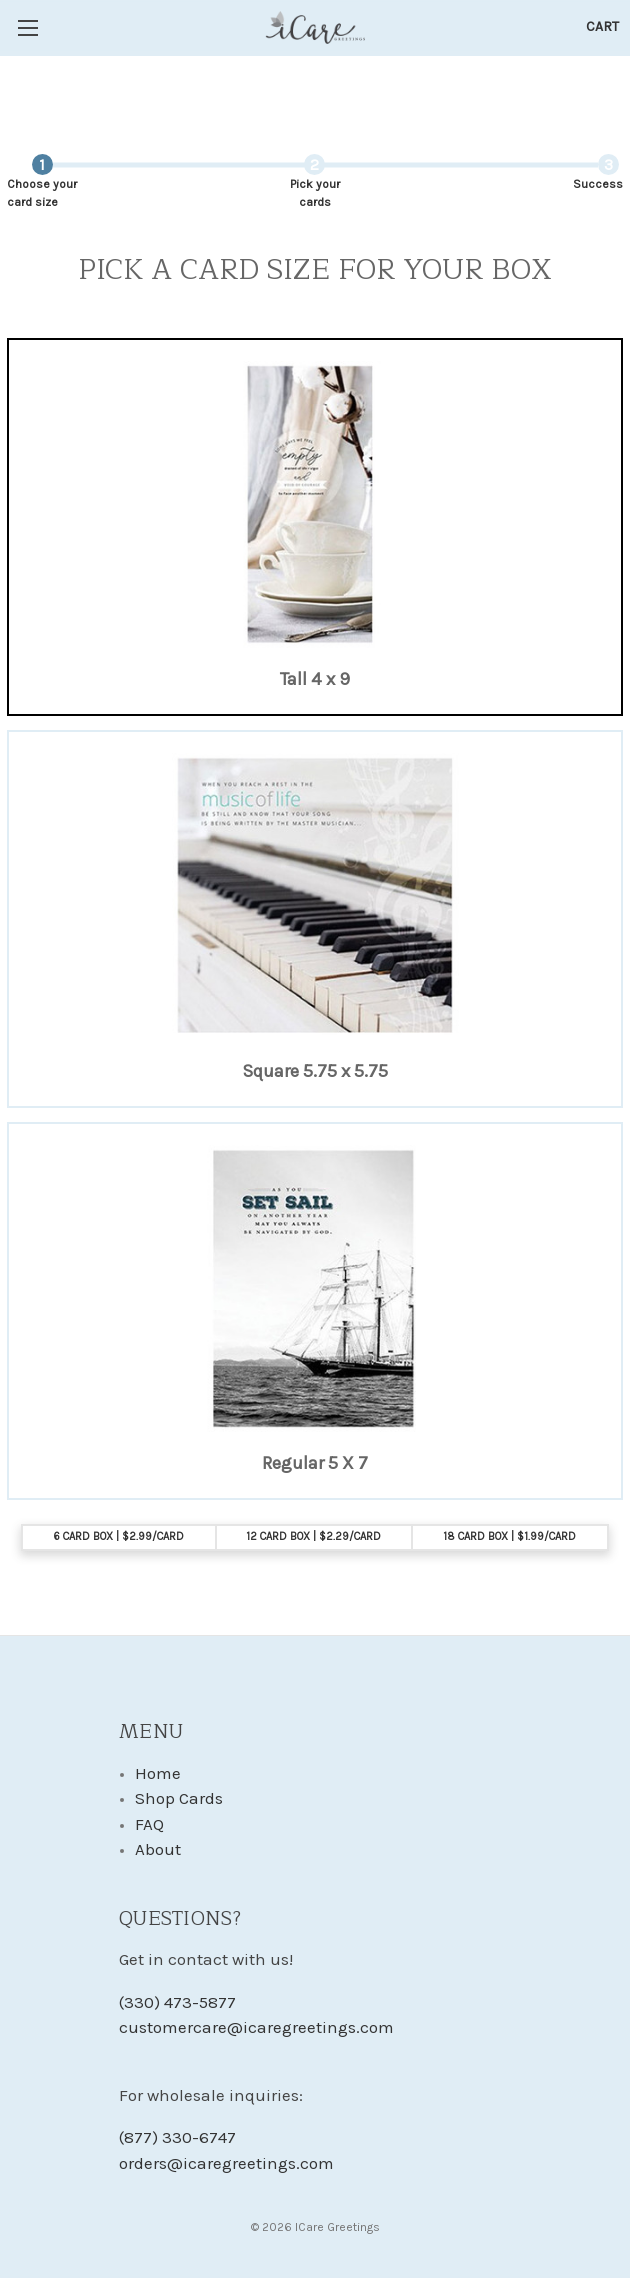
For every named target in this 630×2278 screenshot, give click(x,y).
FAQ (149, 1824)
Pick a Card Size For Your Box (315, 271)
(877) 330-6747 (177, 2137)
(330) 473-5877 (177, 2002)
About (158, 1849)
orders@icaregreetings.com (226, 2163)
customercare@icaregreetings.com (256, 2027)
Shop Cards (179, 1798)
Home (158, 1773)
